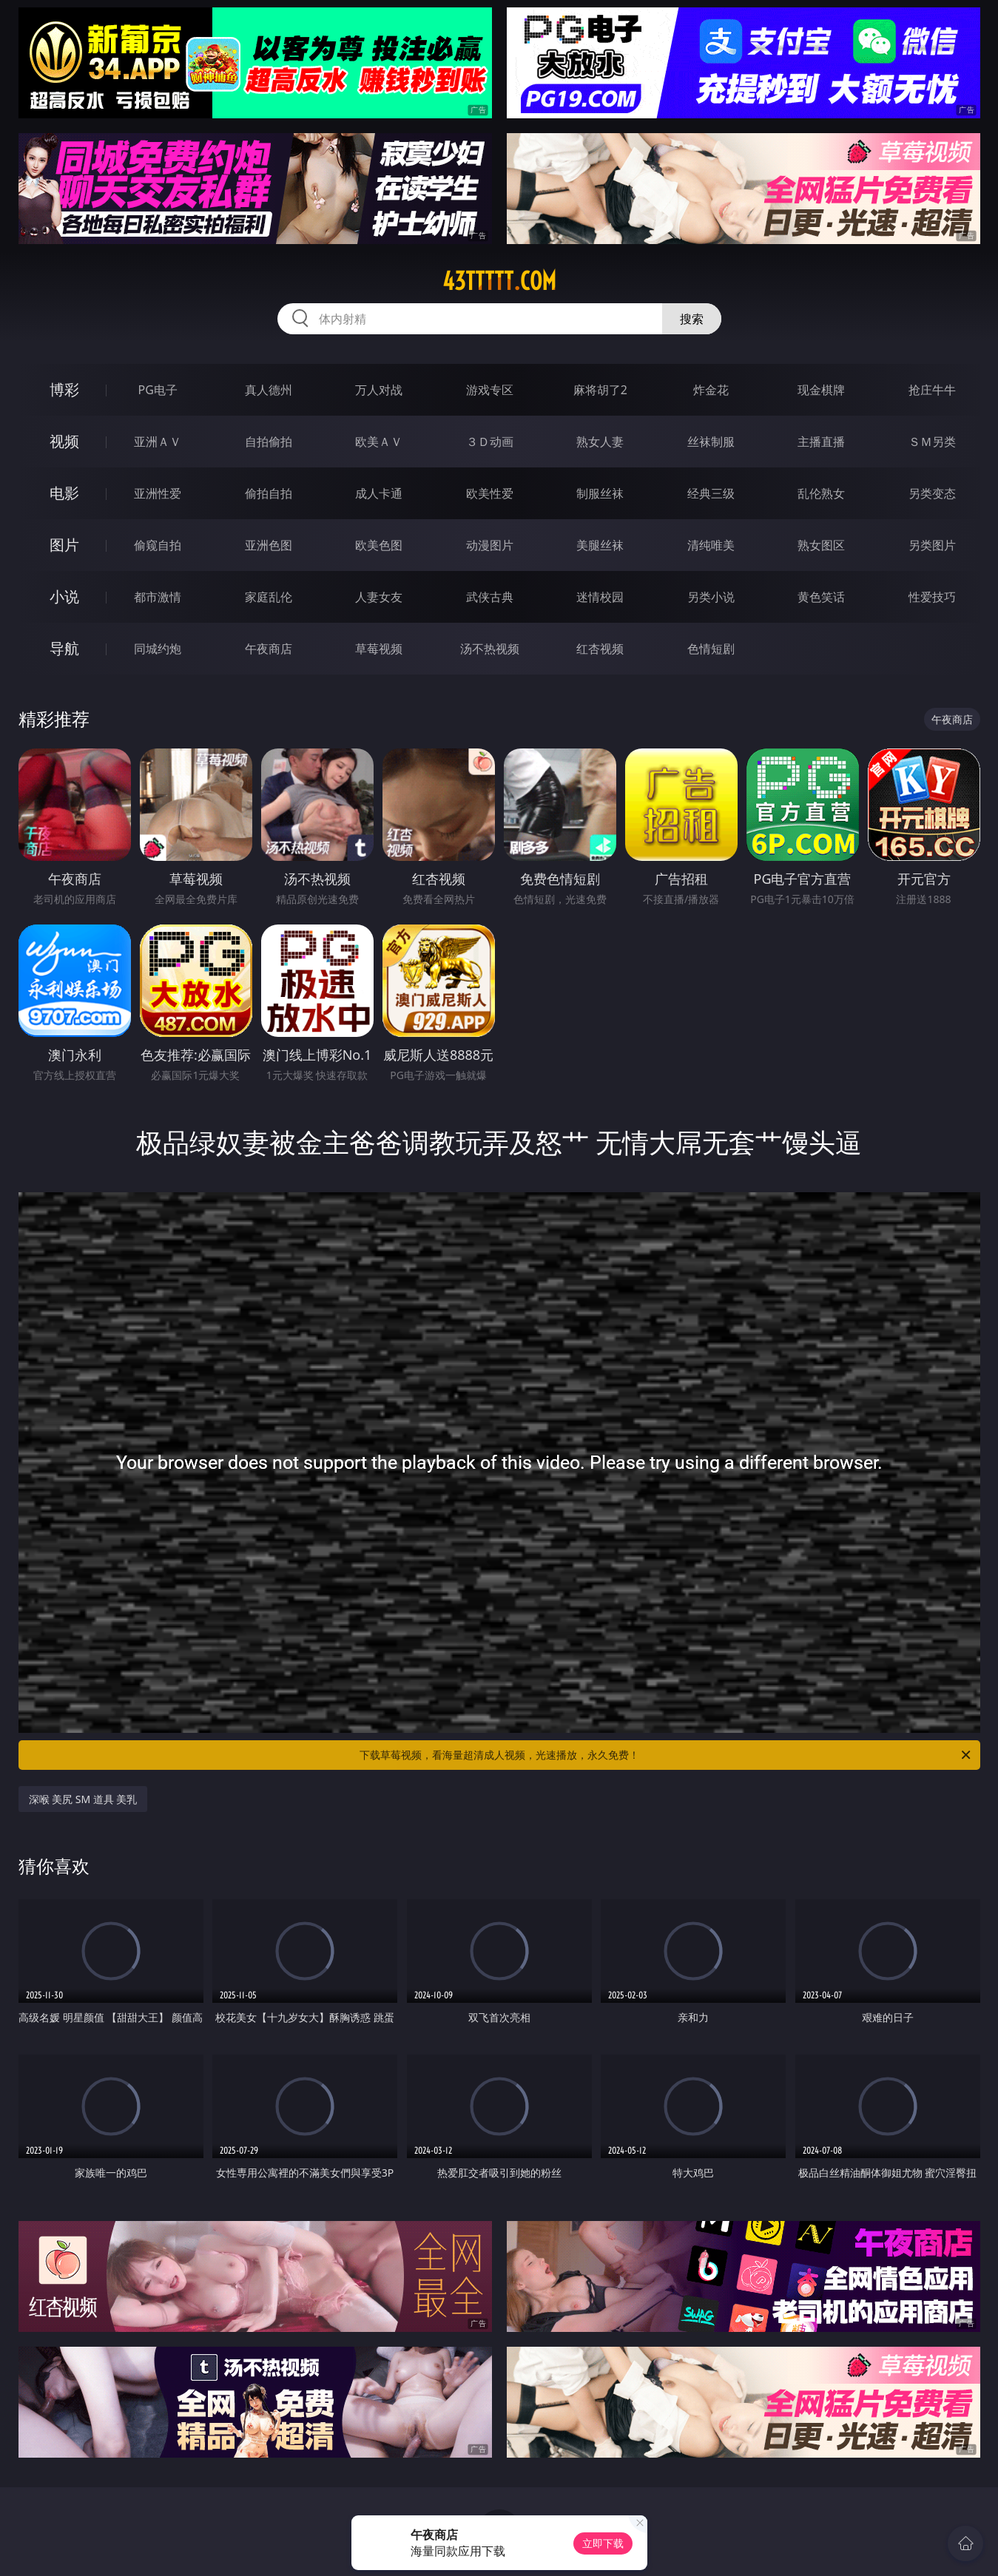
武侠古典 (489, 597)
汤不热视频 (489, 648)
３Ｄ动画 (489, 441)
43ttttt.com (499, 281)
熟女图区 (821, 545)
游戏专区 (489, 390)
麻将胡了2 (600, 390)
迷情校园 (600, 597)
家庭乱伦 (268, 597)
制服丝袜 (600, 493)
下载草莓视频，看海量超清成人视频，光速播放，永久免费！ (666, 1755)
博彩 (64, 389)
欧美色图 (378, 545)
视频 (64, 441)
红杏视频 (600, 648)
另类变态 (932, 493)
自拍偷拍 (268, 441)
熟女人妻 (600, 441)
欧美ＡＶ (378, 441)
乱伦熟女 (821, 493)
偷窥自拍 (157, 545)
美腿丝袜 (600, 545)
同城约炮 (157, 648)
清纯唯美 (711, 545)
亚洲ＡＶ (157, 441)
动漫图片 (489, 545)
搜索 (692, 319)
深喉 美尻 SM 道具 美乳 (83, 1799)
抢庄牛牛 (932, 390)
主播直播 (821, 441)
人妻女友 (378, 597)
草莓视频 (378, 648)
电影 (64, 493)
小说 (64, 596)
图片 (64, 545)
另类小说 (711, 597)
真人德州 (268, 390)
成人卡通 (378, 493)
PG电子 (158, 390)
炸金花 (711, 390)
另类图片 (932, 545)
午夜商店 (268, 648)
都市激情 (157, 597)
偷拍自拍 (268, 493)
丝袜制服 (711, 441)
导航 (64, 648)
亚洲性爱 (157, 493)
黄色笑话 (821, 597)
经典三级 (711, 493)
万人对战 (378, 390)
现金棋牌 (821, 390)
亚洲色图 (268, 545)
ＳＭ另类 (932, 441)
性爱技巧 (932, 597)
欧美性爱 (489, 493)
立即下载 (603, 2543)
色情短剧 (711, 648)
